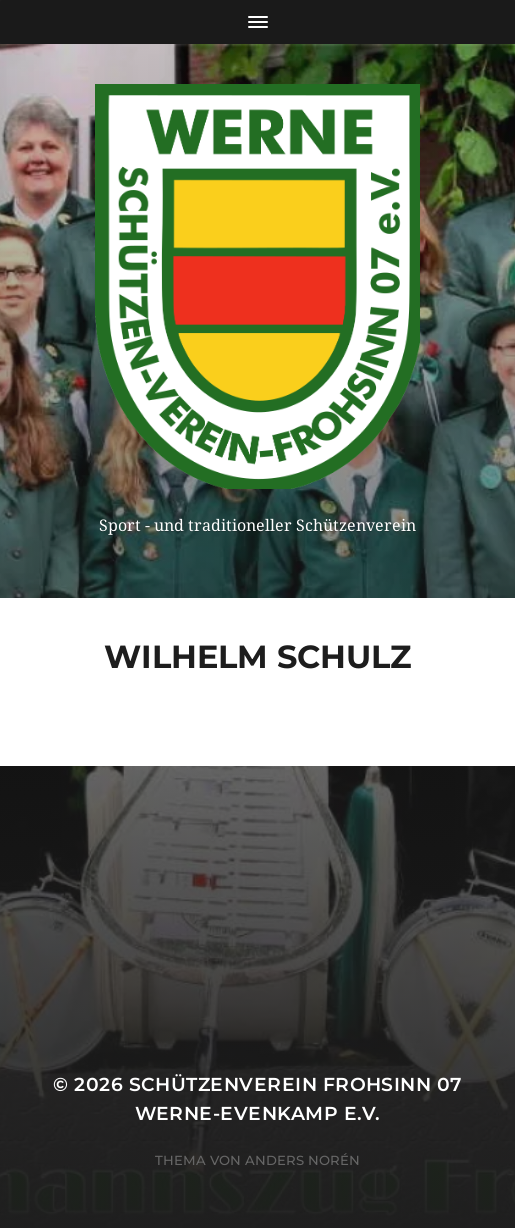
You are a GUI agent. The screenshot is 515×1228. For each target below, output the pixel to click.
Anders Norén (302, 1160)
